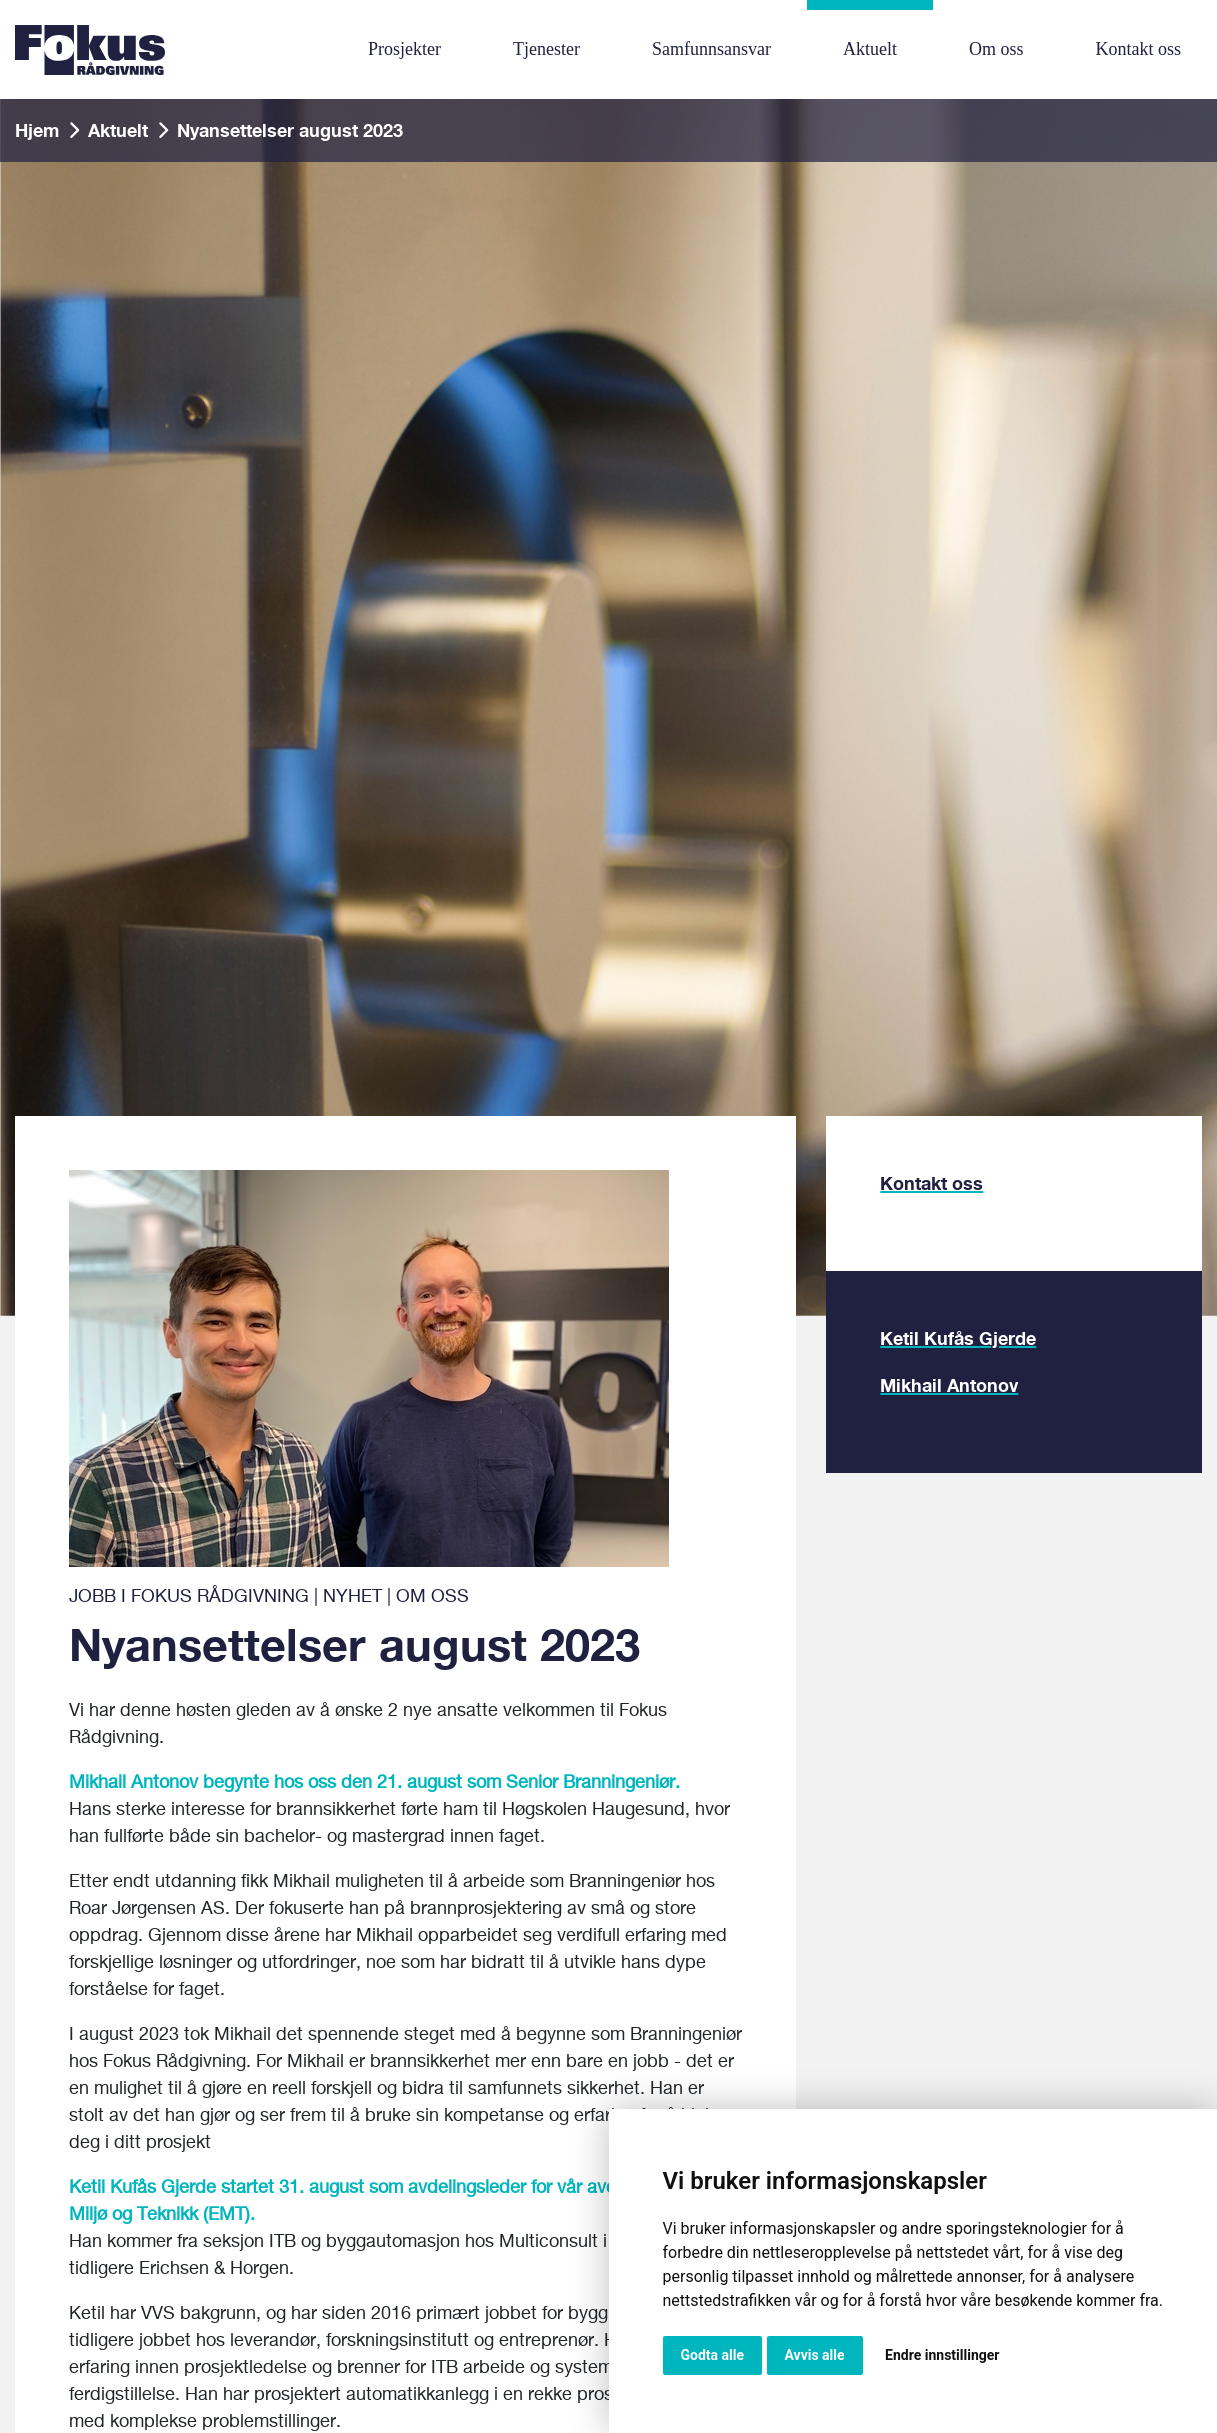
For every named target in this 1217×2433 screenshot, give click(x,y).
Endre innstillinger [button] (942, 2355)
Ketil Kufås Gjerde (958, 1338)
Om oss (996, 49)
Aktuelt (870, 49)
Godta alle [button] (713, 2355)
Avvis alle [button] (815, 2355)
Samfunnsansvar (711, 49)
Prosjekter (404, 49)
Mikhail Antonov (949, 1385)
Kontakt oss (1138, 49)
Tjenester (546, 49)
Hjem (37, 130)
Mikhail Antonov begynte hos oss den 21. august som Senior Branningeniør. (374, 1783)
